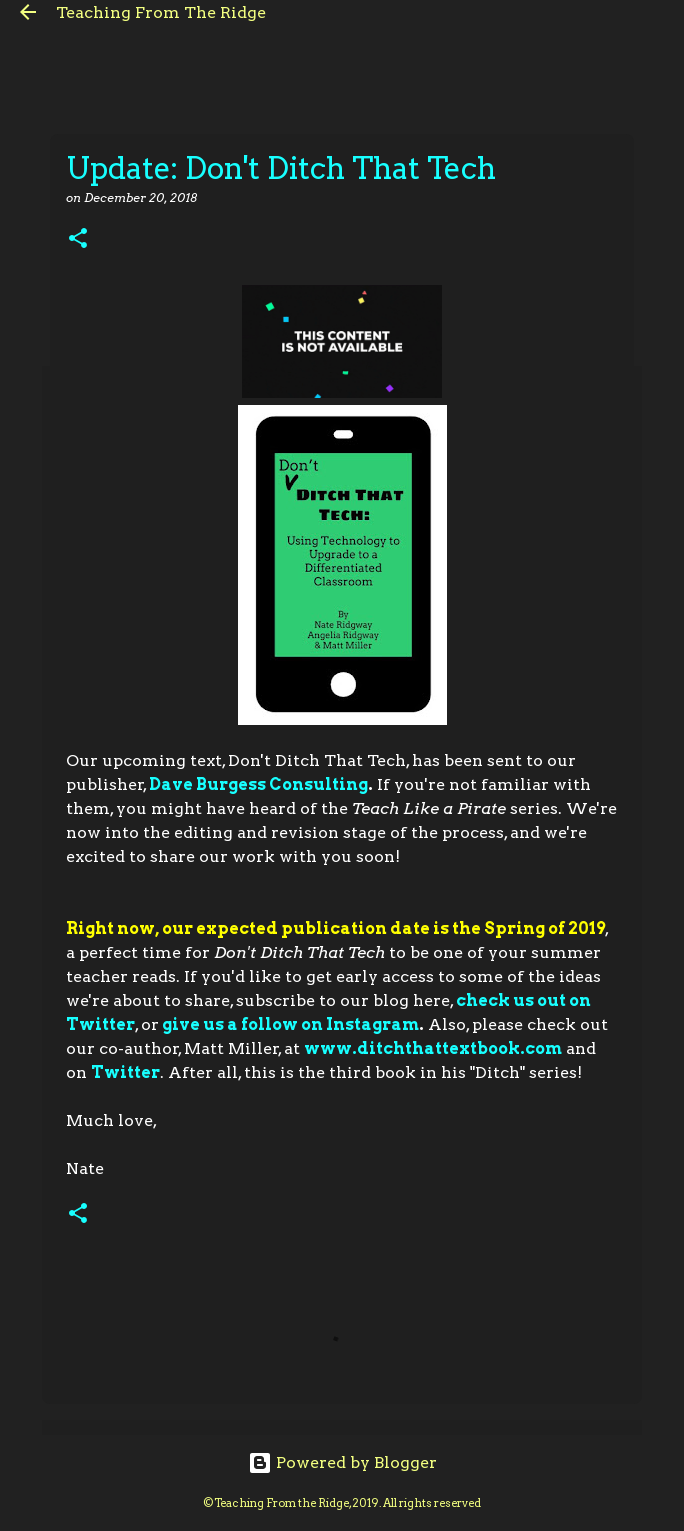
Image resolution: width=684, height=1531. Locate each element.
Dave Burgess (209, 784)
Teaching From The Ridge (161, 12)
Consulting (318, 784)
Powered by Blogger (342, 1462)
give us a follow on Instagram (290, 1024)
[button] (78, 239)
